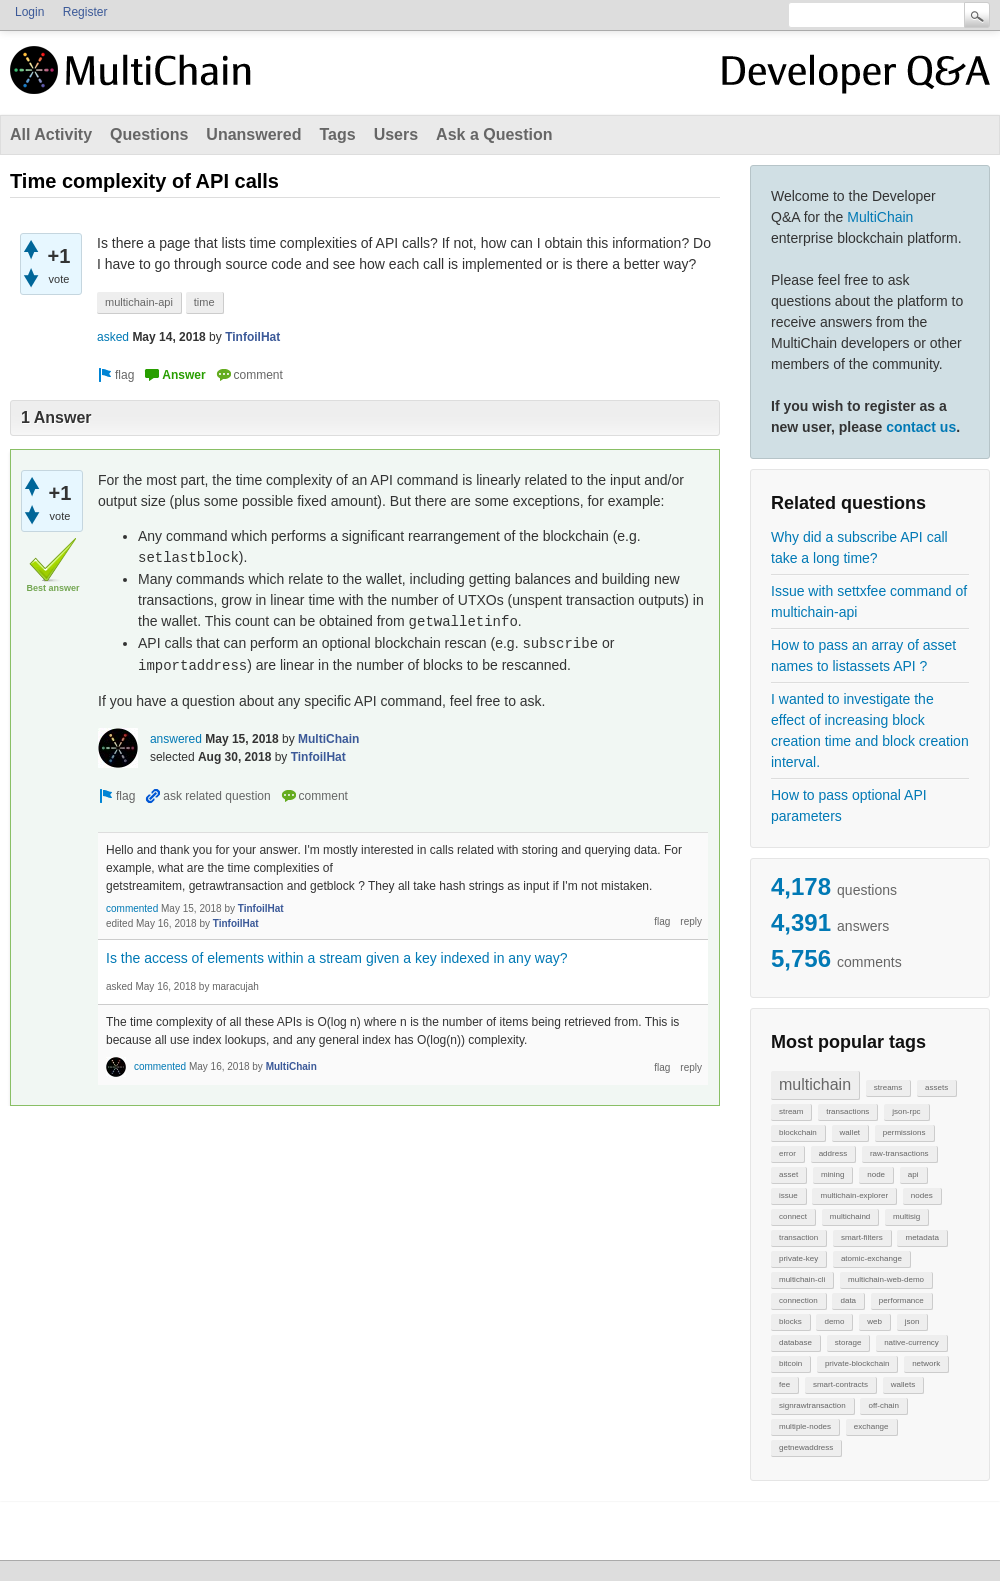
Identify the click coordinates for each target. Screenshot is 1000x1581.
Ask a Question (494, 134)
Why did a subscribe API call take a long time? (859, 547)
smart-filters (862, 1237)
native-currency (911, 1342)
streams (888, 1087)
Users (396, 134)
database (795, 1342)
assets (936, 1087)
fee (784, 1384)
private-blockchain (857, 1363)
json (912, 1321)
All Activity (51, 134)
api (913, 1174)
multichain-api (139, 302)
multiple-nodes (805, 1426)
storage (848, 1342)
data (848, 1300)
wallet (850, 1132)
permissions (904, 1132)
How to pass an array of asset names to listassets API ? (863, 655)
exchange (871, 1426)
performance (901, 1300)
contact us (921, 427)
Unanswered (253, 134)
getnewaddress (806, 1447)
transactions (847, 1111)
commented (132, 908)
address (833, 1153)
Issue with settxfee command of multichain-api (869, 601)
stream (791, 1111)
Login (29, 12)
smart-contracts (840, 1384)
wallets (903, 1384)
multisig (906, 1216)
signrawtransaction (812, 1405)
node (876, 1174)
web (874, 1321)
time (204, 302)
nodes (922, 1195)
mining (833, 1174)
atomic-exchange (871, 1258)
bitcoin (790, 1363)
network (926, 1363)
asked (113, 337)
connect (793, 1216)
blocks (790, 1321)
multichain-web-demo (886, 1279)
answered (176, 739)
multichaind (850, 1216)
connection (798, 1300)
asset (788, 1174)
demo (834, 1321)
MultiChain (880, 217)
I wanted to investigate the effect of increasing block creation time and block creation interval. (870, 730)
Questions (149, 134)
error (787, 1153)
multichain (815, 1084)
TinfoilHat (252, 337)
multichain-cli (802, 1279)
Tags (337, 134)
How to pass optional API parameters (849, 805)
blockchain (798, 1132)
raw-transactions (899, 1153)
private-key (798, 1258)
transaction (798, 1237)
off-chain (883, 1405)
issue (788, 1195)
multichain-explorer (854, 1195)
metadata (921, 1237)
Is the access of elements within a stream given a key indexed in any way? (336, 958)
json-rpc (906, 1111)
